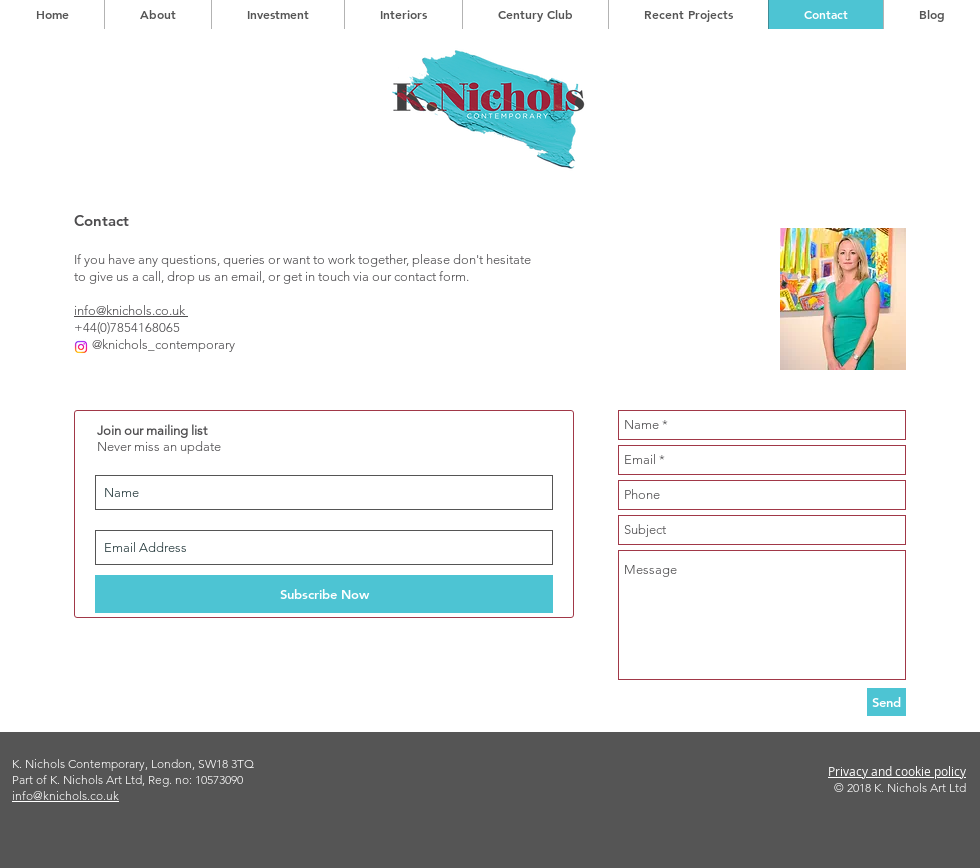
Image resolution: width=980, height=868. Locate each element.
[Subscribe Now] (324, 594)
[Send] (886, 702)
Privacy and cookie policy (897, 771)
